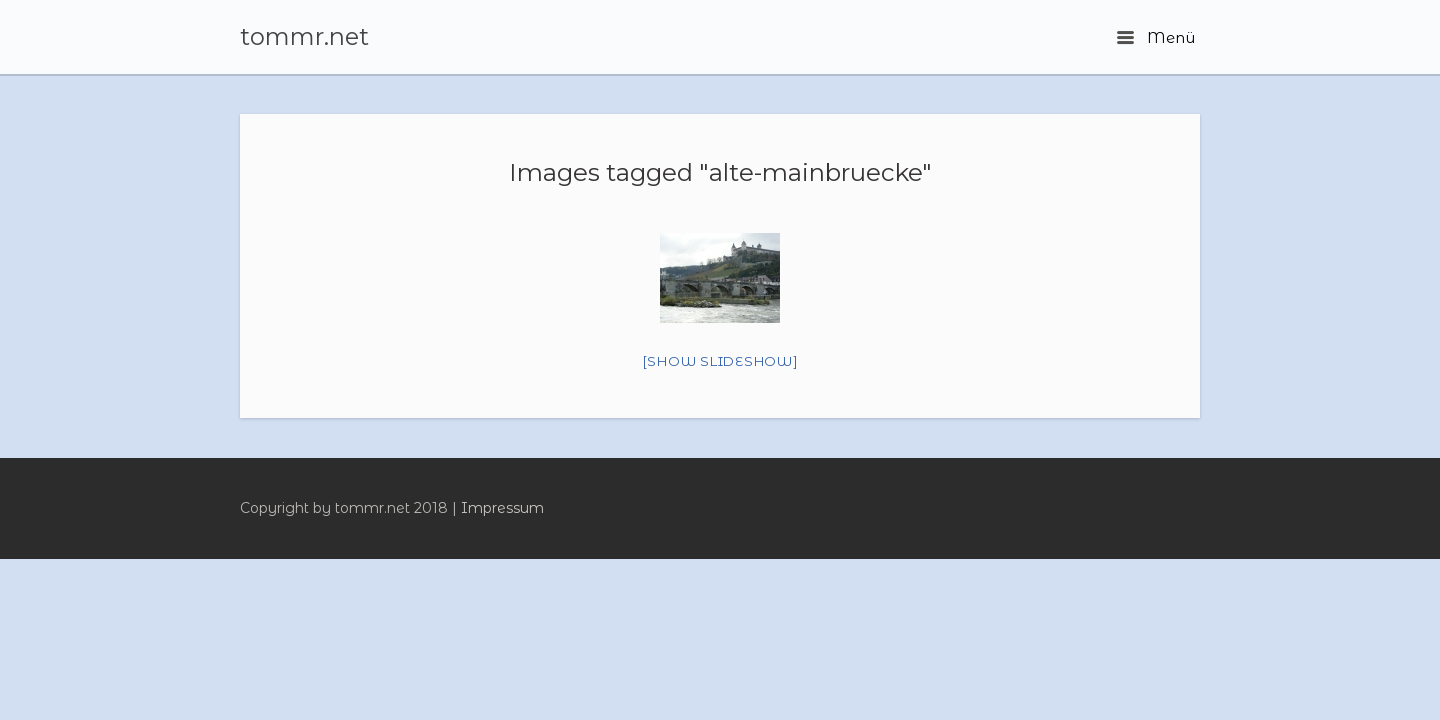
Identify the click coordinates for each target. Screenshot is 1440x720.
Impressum (502, 508)
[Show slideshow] (720, 361)
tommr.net (304, 37)
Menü (1156, 37)
